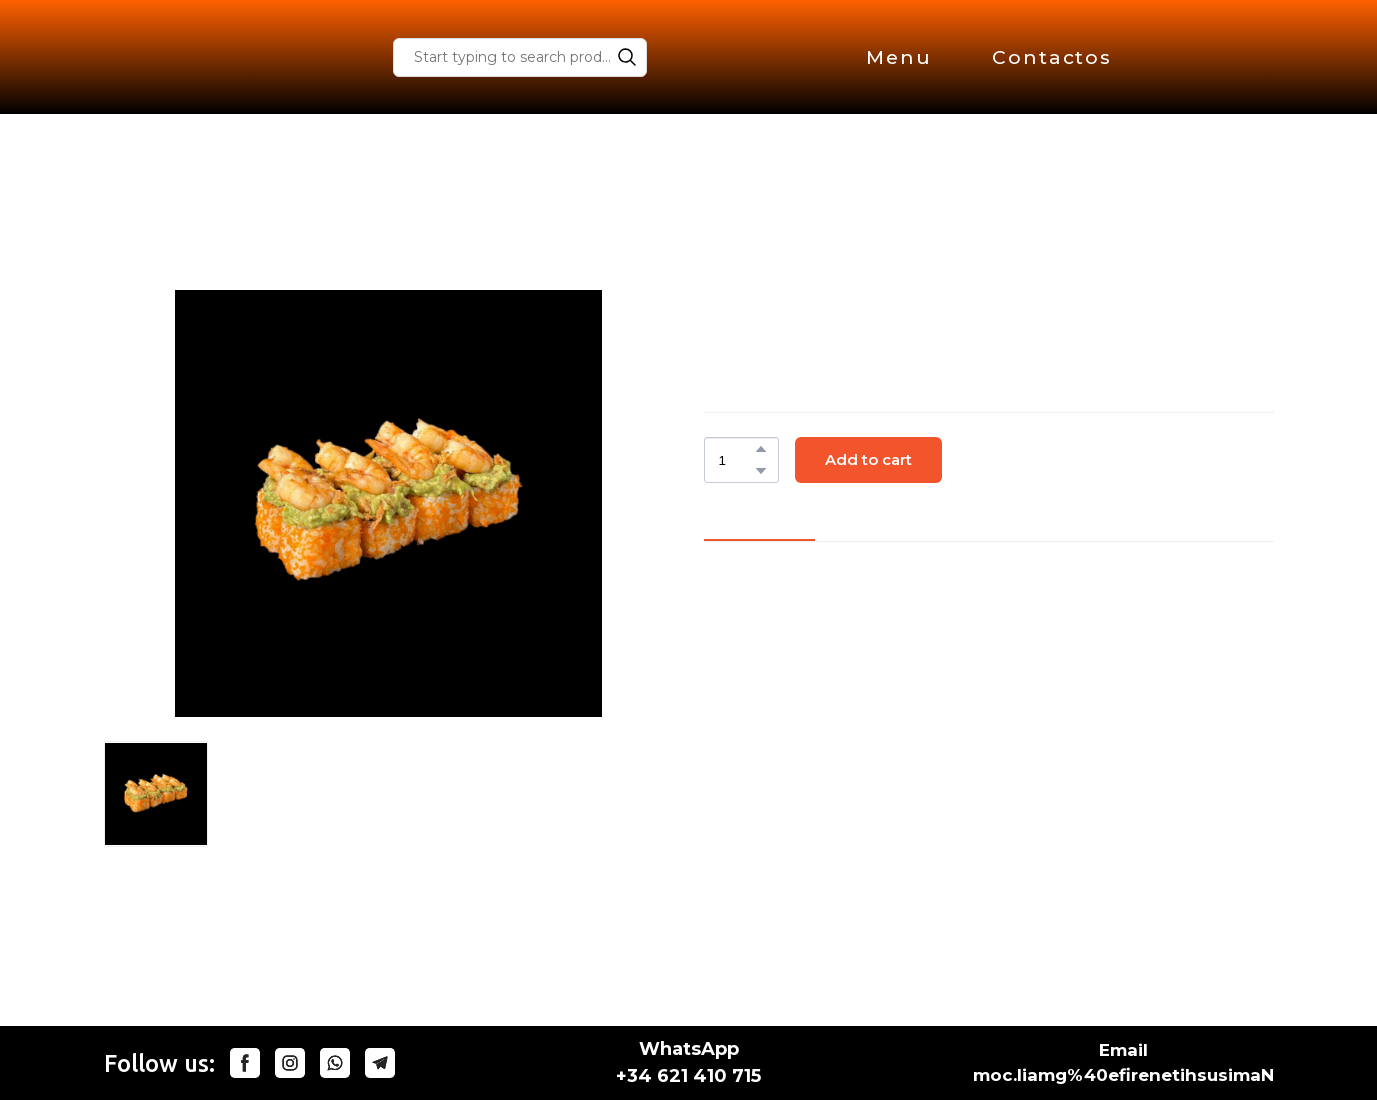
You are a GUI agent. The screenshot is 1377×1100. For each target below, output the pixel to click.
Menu (899, 57)
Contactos (1052, 57)
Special (307, 226)
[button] (627, 57)
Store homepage (178, 226)
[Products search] (520, 57)
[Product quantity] (736, 460)
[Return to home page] (199, 57)
